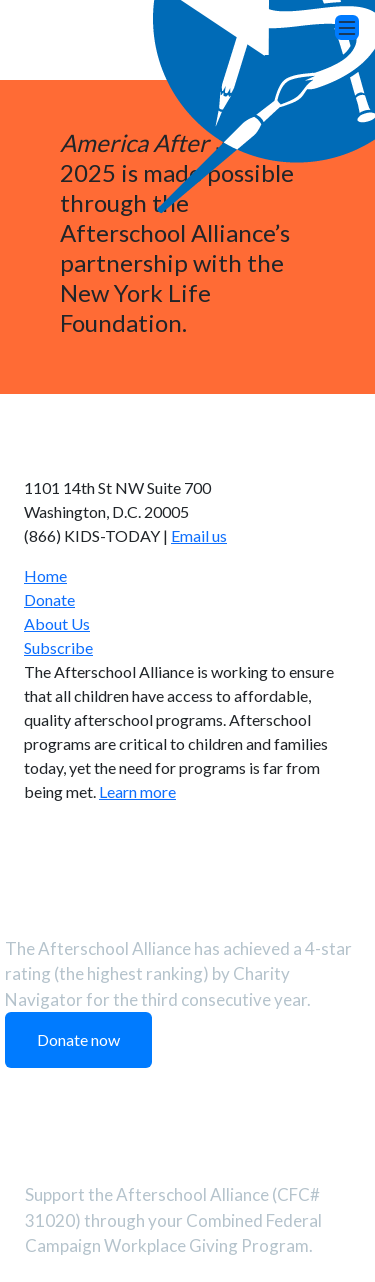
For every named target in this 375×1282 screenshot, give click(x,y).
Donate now (78, 1039)
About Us (57, 623)
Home (45, 575)
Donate (49, 599)
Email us (199, 535)
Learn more (137, 791)
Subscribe (58, 647)
